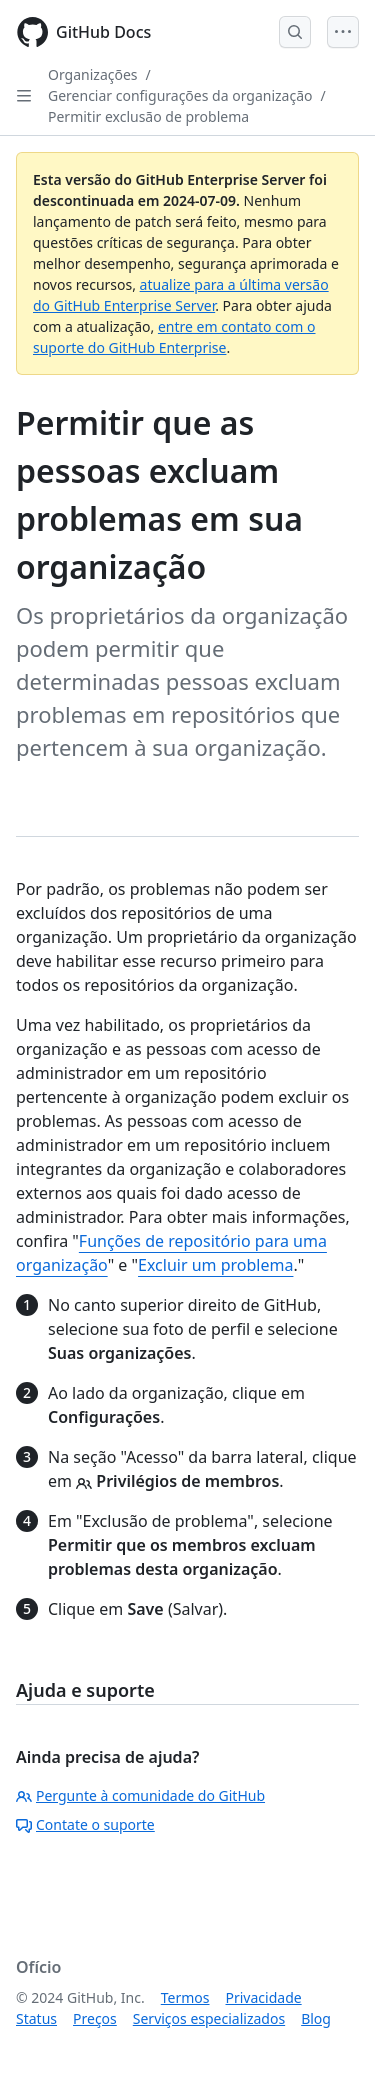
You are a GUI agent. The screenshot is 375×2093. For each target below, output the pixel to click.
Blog (316, 2018)
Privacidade (264, 1997)
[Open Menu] (343, 32)
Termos (185, 1997)
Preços (95, 2018)
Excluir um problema (215, 1265)
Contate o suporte (85, 1824)
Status (36, 2018)
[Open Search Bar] (295, 32)
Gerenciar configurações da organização (180, 95)
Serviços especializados (209, 2018)
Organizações (93, 74)
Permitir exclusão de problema (148, 116)
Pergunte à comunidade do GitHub (140, 1795)
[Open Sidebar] (24, 96)
